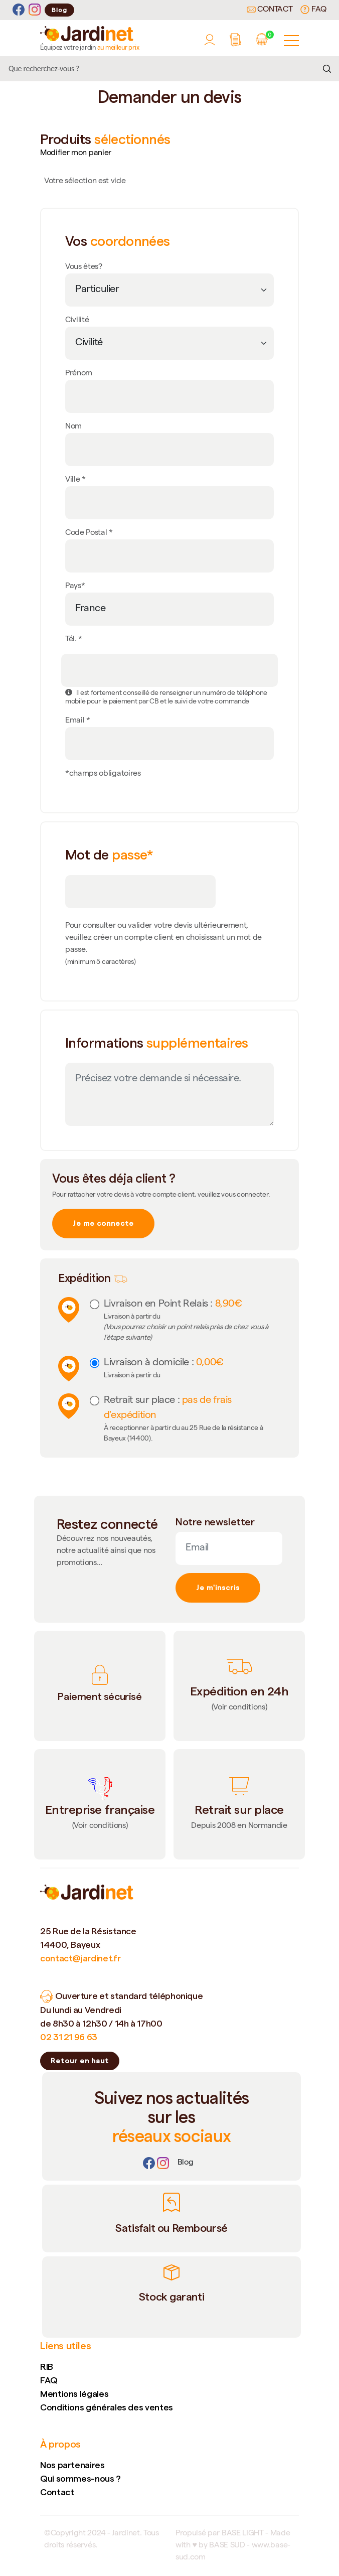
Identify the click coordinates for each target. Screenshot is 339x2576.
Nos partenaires (72, 2465)
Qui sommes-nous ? (80, 2478)
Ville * (75, 480)
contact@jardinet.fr (80, 1958)
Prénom (78, 374)
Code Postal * (89, 533)
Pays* (75, 587)
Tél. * (73, 640)
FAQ (313, 9)
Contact (270, 10)
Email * (77, 721)
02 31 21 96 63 (68, 2037)
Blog (59, 10)
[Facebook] (19, 10)
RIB (46, 2366)
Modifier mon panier (75, 154)
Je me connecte (103, 1223)
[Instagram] (35, 10)
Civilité (77, 321)
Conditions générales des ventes (106, 2407)
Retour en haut (80, 2061)
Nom (73, 427)
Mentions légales (74, 2393)
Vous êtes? (83, 267)
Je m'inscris (218, 1588)
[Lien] (185, 2163)
